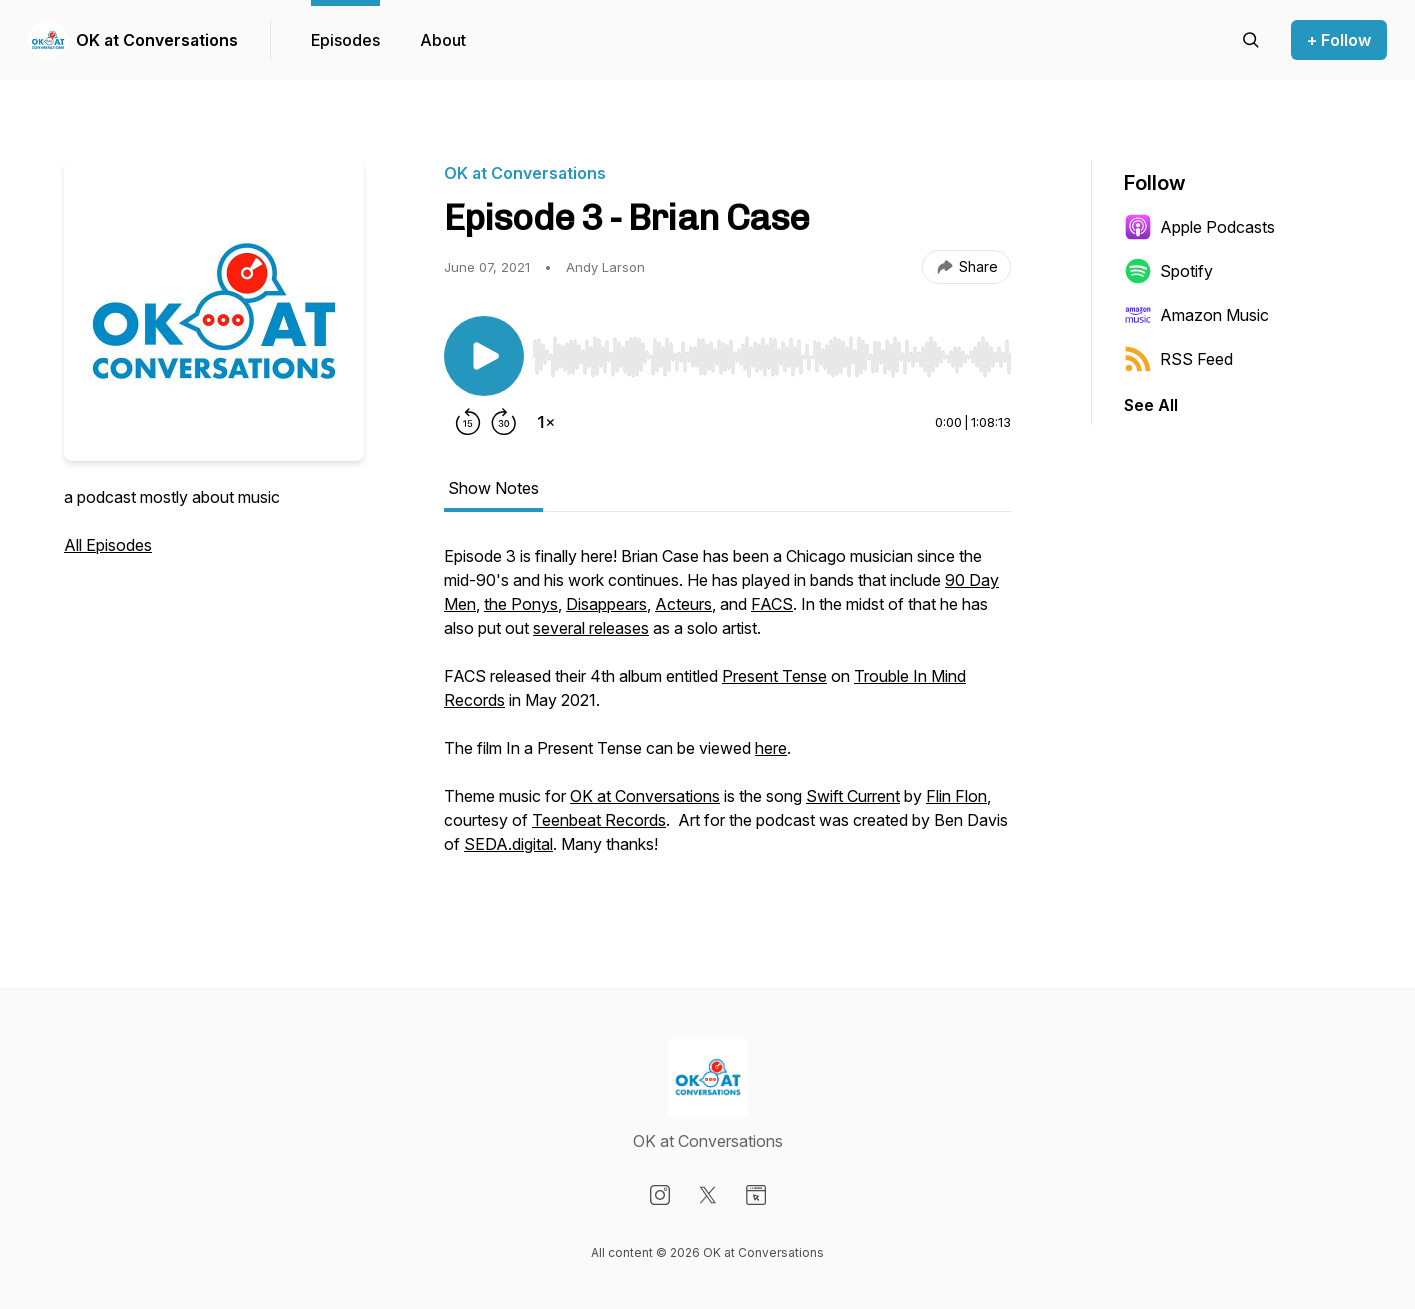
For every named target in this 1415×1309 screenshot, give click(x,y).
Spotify (1168, 271)
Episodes (345, 40)
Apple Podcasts (1199, 227)
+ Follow (1339, 40)
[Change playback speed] (546, 422)
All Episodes (108, 545)
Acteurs (683, 604)
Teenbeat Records (599, 820)
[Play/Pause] (484, 356)
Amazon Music (1196, 315)
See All (1151, 405)
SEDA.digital (508, 844)
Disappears (606, 604)
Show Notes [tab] (493, 488)
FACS (772, 604)
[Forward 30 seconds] (504, 422)
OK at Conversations (157, 40)
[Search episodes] (1251, 40)
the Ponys (521, 604)
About (443, 40)
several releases (591, 628)
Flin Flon (956, 796)
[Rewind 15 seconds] (468, 422)
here (771, 748)
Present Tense (774, 676)
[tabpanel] (727, 710)
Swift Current (853, 796)
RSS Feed (1178, 359)
